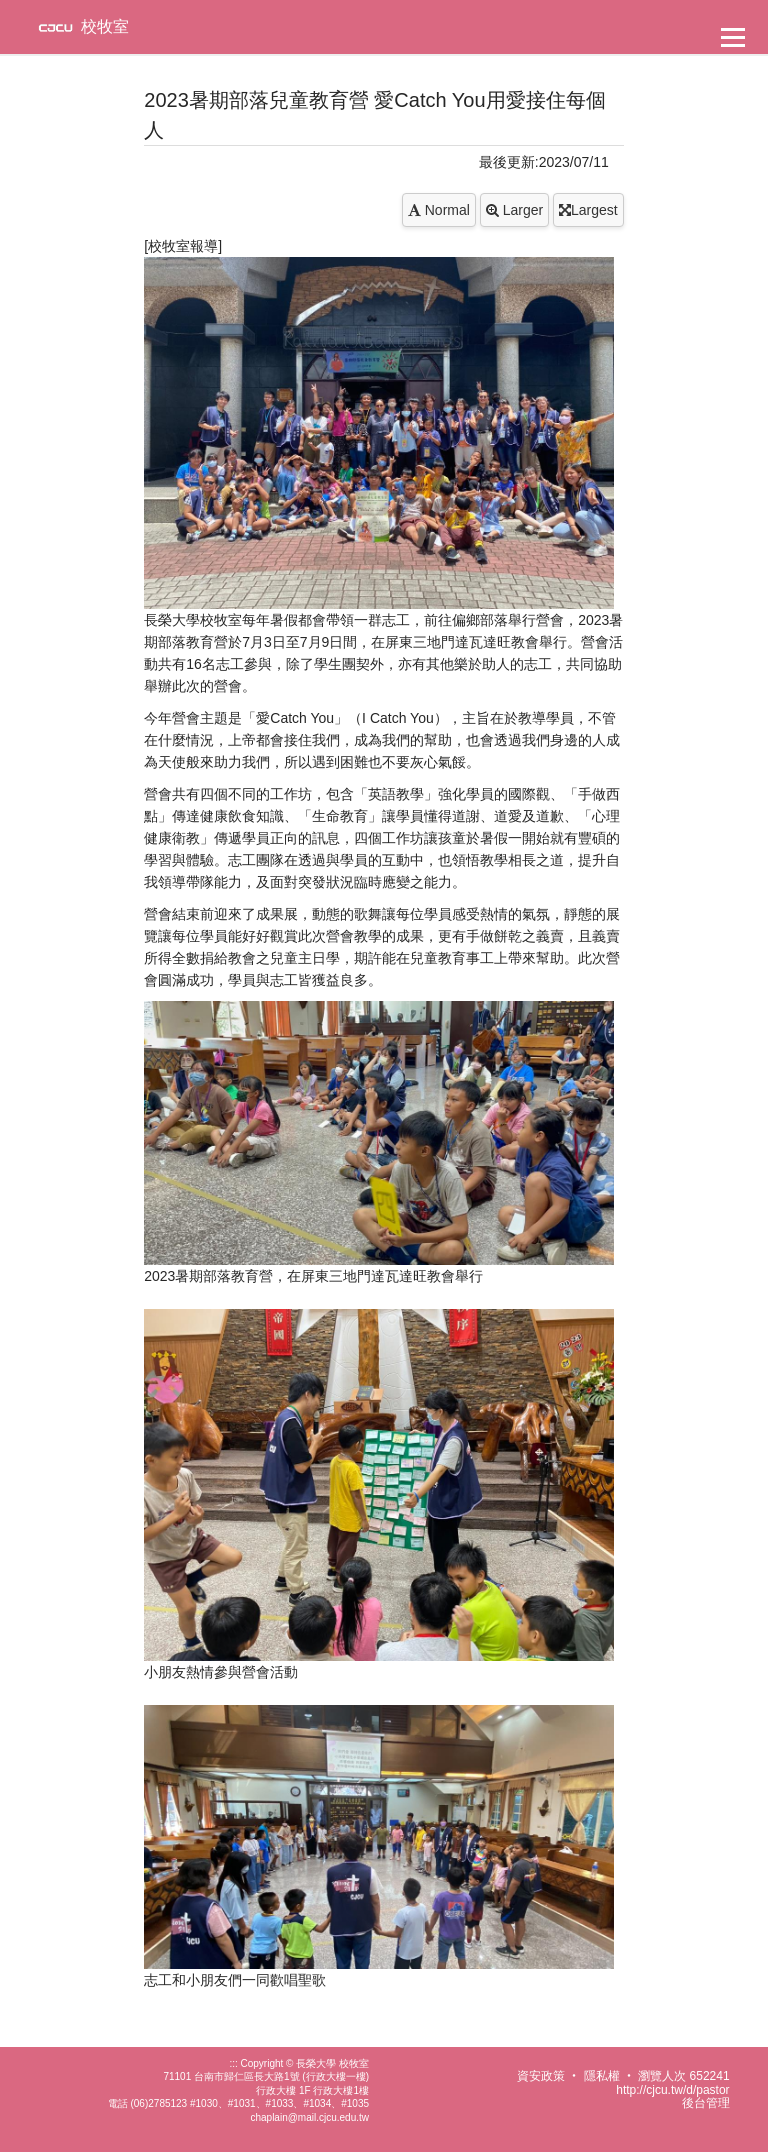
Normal (439, 210)
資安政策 (541, 2076)
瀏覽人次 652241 (683, 2076)
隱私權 (602, 2076)
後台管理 (706, 2103)
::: (233, 2063)
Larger (514, 210)
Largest (588, 210)
